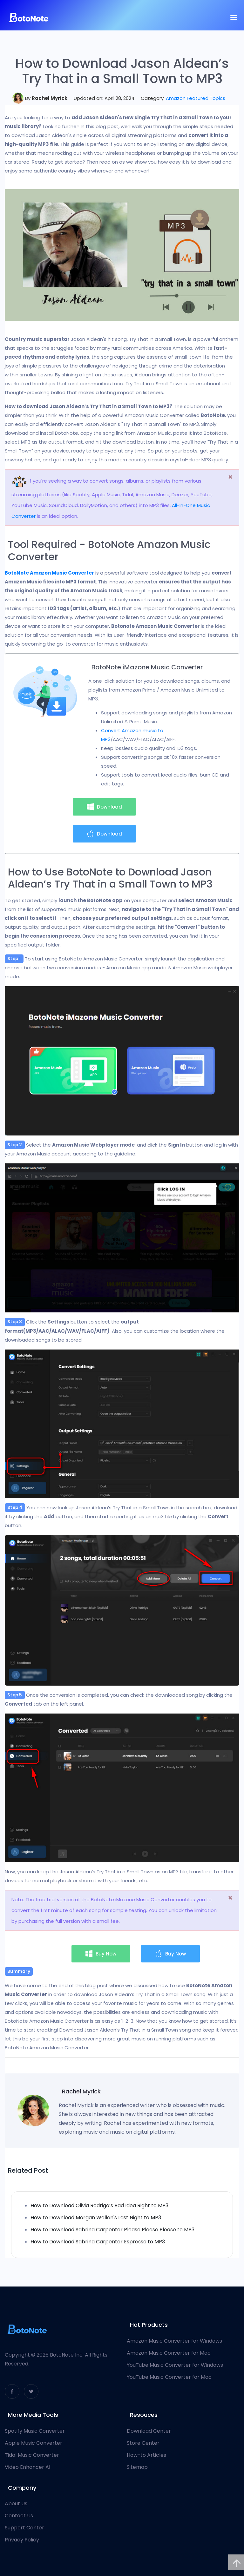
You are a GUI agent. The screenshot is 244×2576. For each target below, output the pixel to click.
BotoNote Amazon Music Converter (49, 572)
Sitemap (137, 2467)
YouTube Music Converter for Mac (169, 2377)
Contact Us (19, 2516)
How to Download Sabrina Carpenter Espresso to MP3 (97, 2241)
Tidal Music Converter (32, 2455)
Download (104, 806)
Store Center (143, 2443)
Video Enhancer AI (27, 2467)
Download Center (149, 2431)
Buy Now (100, 1953)
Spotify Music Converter (35, 2431)
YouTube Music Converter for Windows (175, 2365)
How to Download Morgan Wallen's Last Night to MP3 (95, 2217)
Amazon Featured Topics (195, 98)
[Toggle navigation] (234, 17)
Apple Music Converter (33, 2443)
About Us (16, 2504)
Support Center (24, 2528)
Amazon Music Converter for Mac (169, 2353)
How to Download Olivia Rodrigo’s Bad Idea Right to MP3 (99, 2205)
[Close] (230, 477)
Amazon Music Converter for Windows (174, 2341)
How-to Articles (146, 2455)
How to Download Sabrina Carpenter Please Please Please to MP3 (112, 2229)
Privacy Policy (22, 2540)
